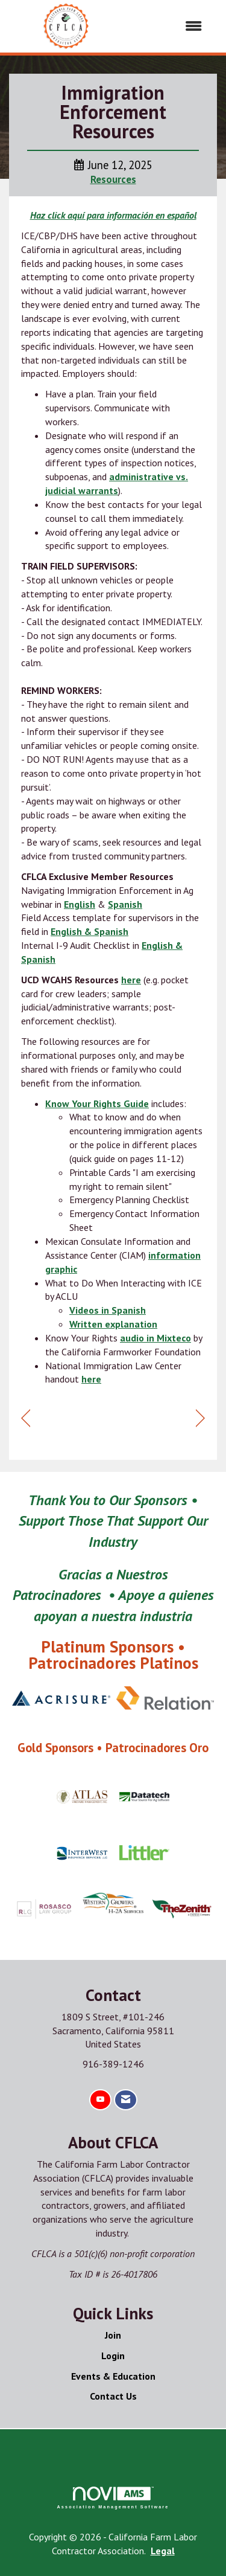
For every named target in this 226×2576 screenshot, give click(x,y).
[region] (200, 1418)
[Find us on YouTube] (100, 2099)
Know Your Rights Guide (97, 1103)
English (79, 904)
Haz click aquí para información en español (113, 215)
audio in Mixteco (155, 1338)
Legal (163, 2551)
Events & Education (113, 2376)
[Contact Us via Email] (125, 2099)
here (131, 980)
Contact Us (113, 2396)
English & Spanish (89, 931)
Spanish (125, 904)
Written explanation (113, 1324)
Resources (113, 179)
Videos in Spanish (107, 1310)
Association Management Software (113, 2498)
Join (113, 2335)
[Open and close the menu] (169, 26)
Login (113, 2356)
